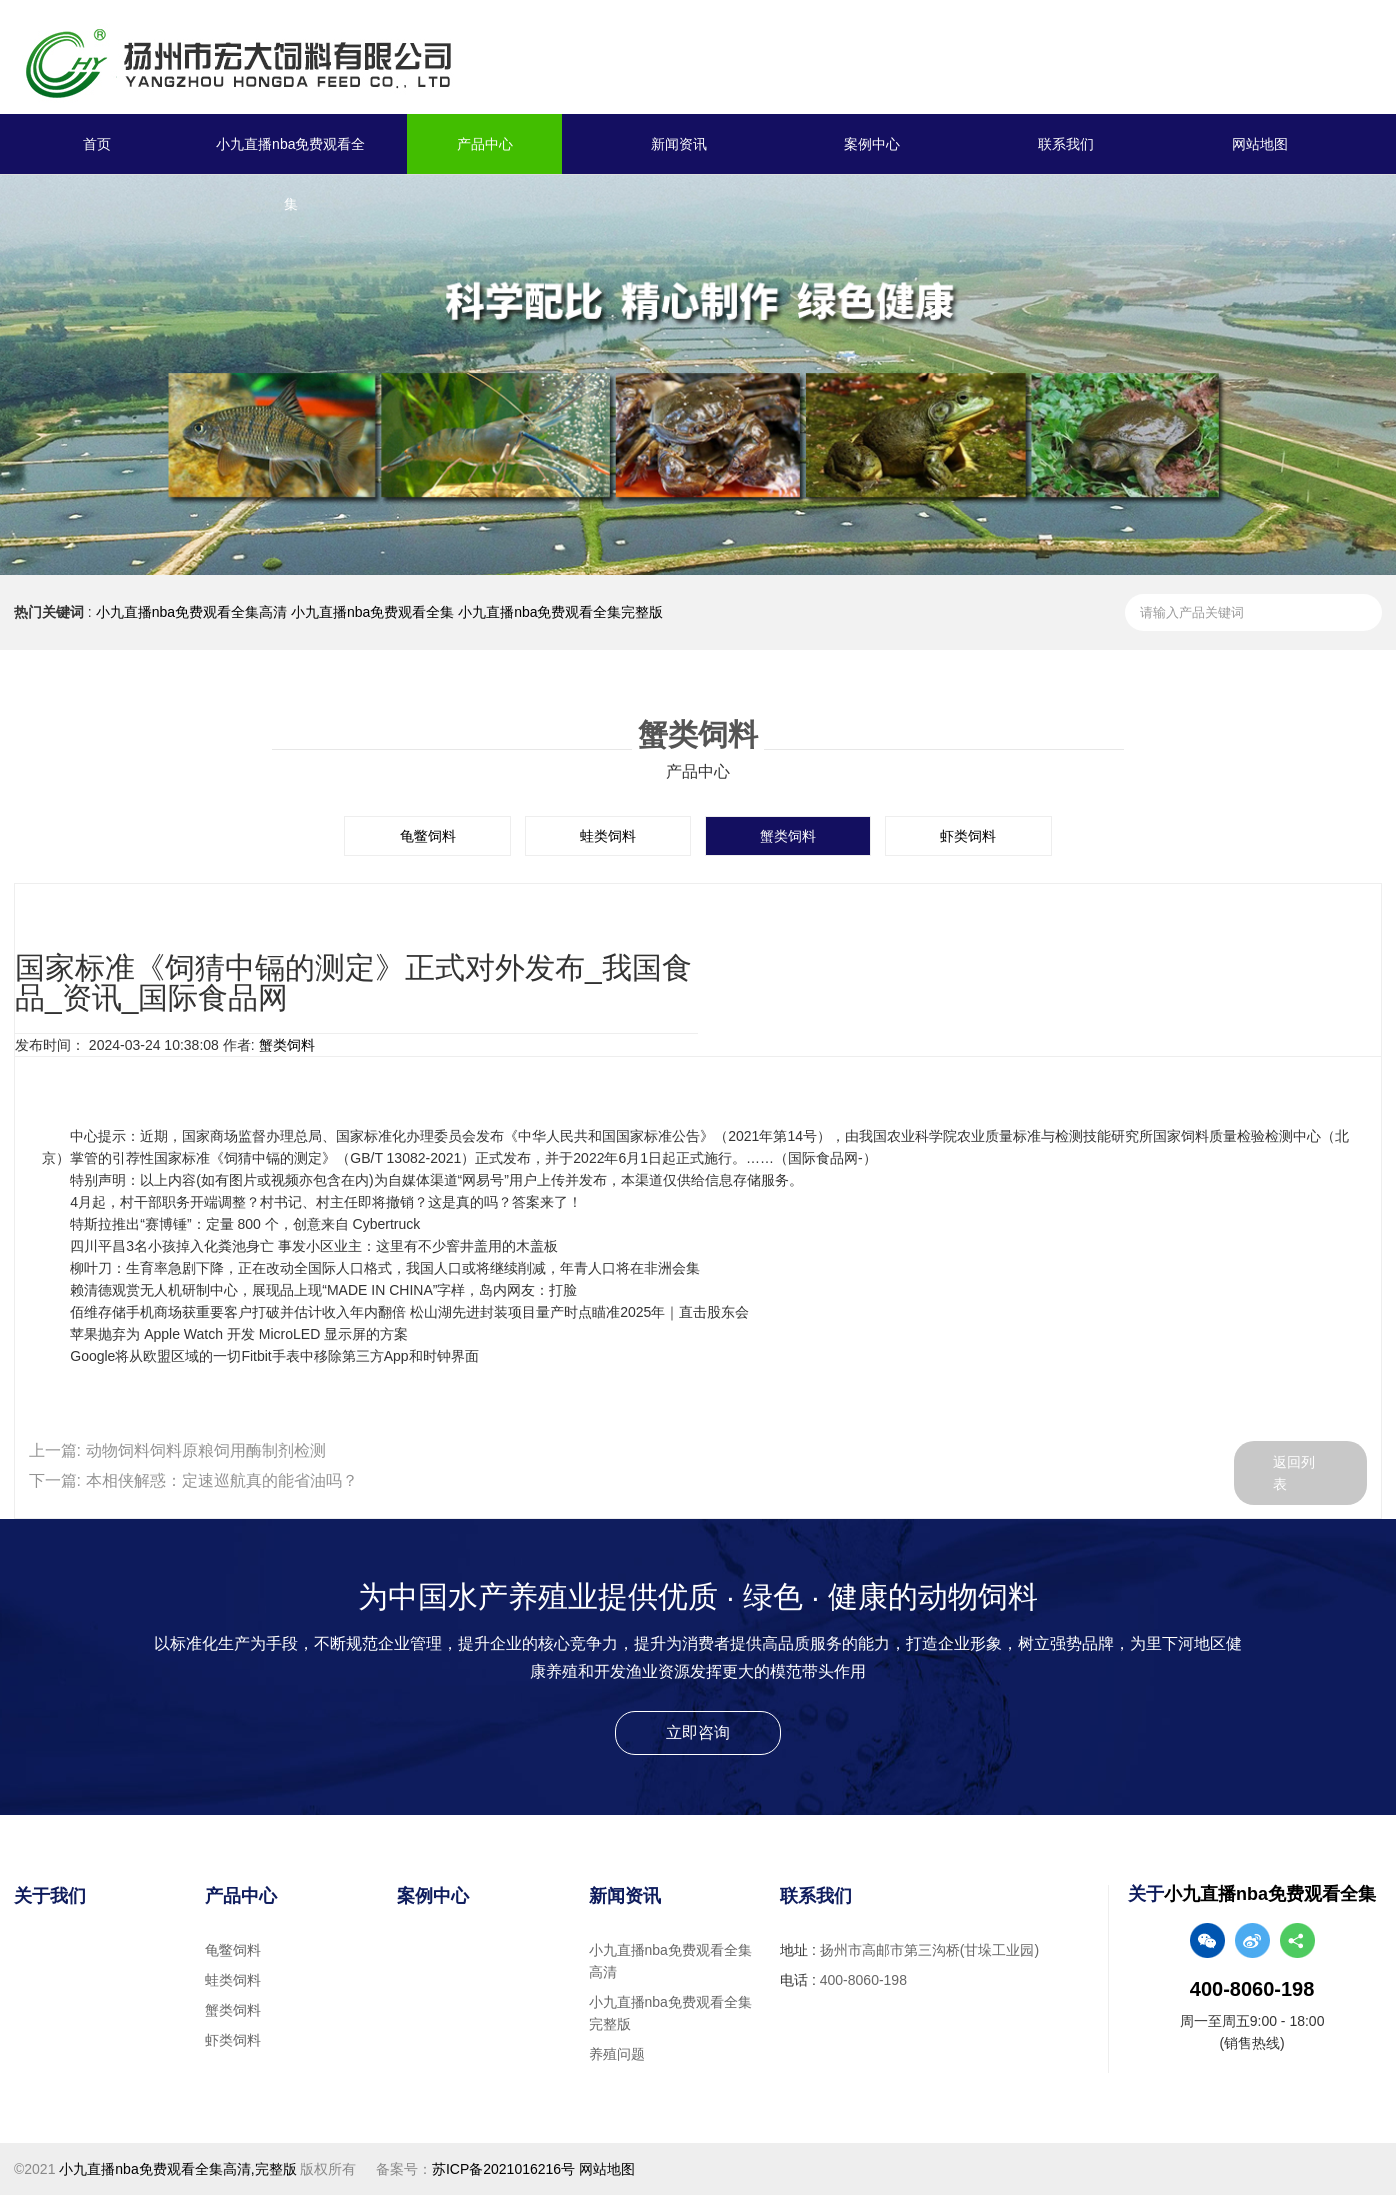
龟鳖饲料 (428, 836)
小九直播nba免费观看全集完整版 (560, 612)
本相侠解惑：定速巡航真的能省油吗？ (222, 1480)
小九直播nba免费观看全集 (290, 174)
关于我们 (50, 1896)
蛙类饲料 (608, 836)
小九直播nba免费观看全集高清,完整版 (177, 2169)
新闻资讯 (679, 144)
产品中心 (485, 144)
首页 (97, 144)
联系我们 (1066, 144)
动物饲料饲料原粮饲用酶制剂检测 (206, 1450)
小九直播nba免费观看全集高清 (191, 612)
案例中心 (872, 144)
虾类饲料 (968, 836)
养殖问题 (617, 2054)
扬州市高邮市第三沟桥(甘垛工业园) (929, 1950)
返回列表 (1295, 1473)
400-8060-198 (863, 1980)
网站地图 (1260, 144)
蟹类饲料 (788, 836)
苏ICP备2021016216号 (503, 2169)
